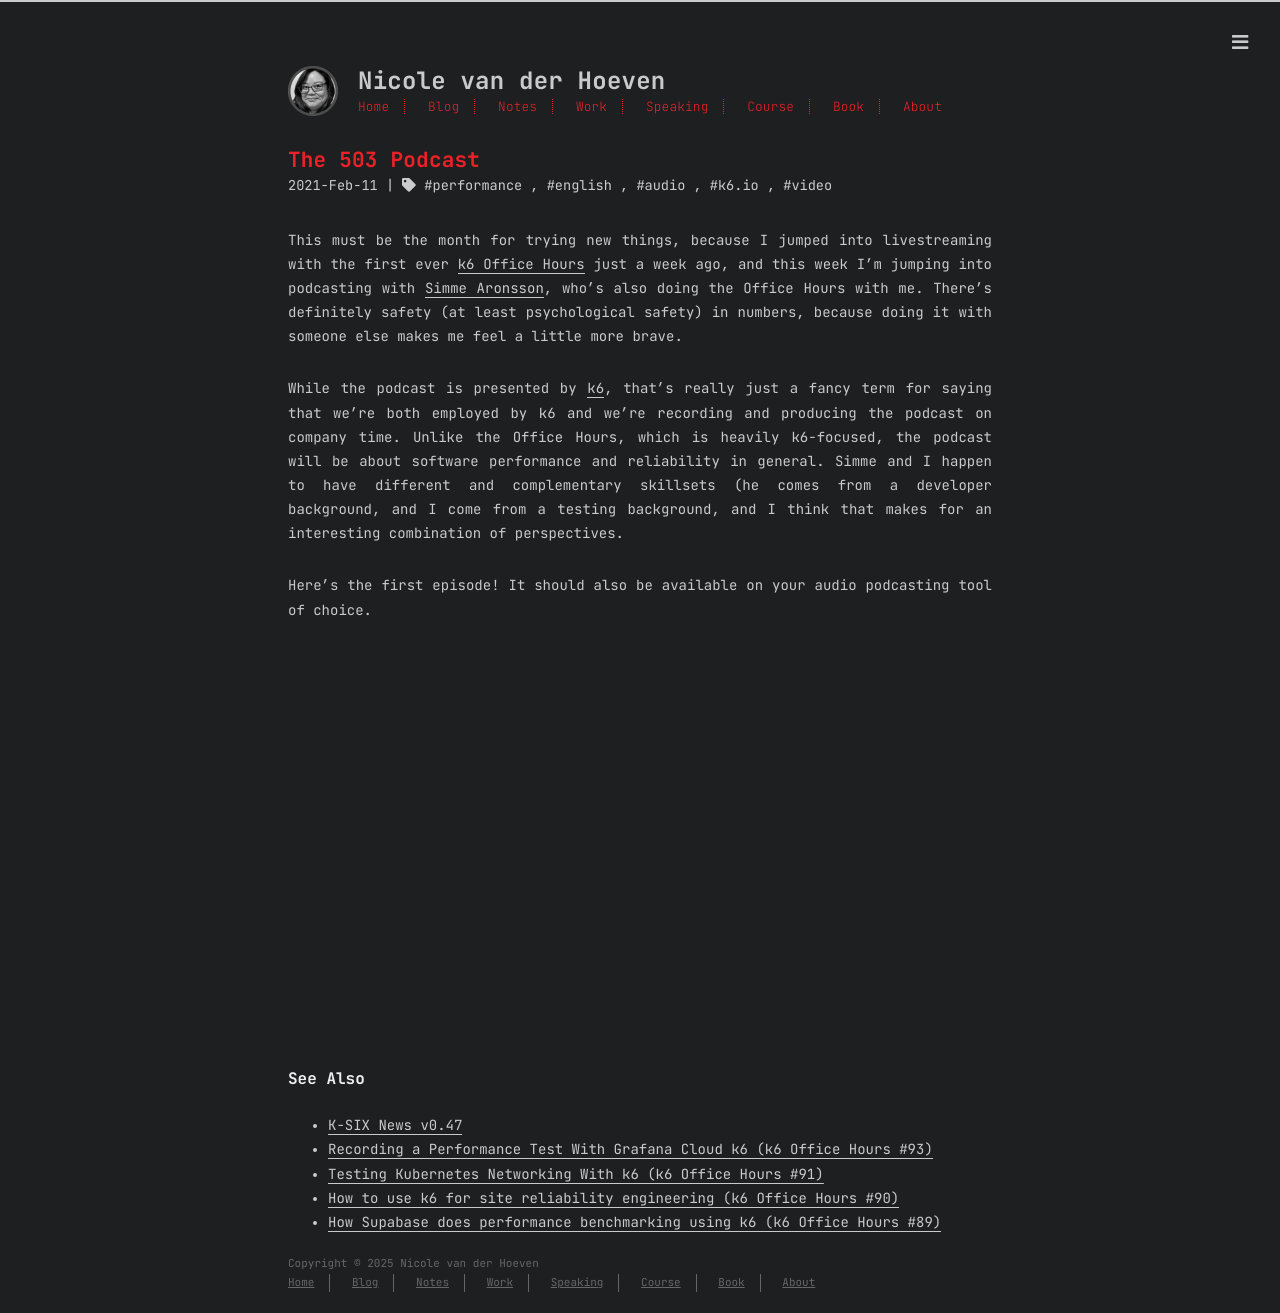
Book (731, 1283)
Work (591, 106)
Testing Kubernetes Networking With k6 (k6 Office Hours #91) (576, 1175)
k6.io (738, 186)
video (811, 186)
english (583, 186)
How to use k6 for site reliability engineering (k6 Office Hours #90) (613, 1199)
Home (373, 106)
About (798, 1283)
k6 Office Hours (521, 265)
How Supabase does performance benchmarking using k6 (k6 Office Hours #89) (634, 1223)
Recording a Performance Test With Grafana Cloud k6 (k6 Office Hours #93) (630, 1150)
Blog (443, 106)
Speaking (577, 1283)
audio (665, 186)
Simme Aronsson (484, 289)
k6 (595, 389)
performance (478, 186)
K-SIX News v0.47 (395, 1126)
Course (661, 1283)
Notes (517, 106)
